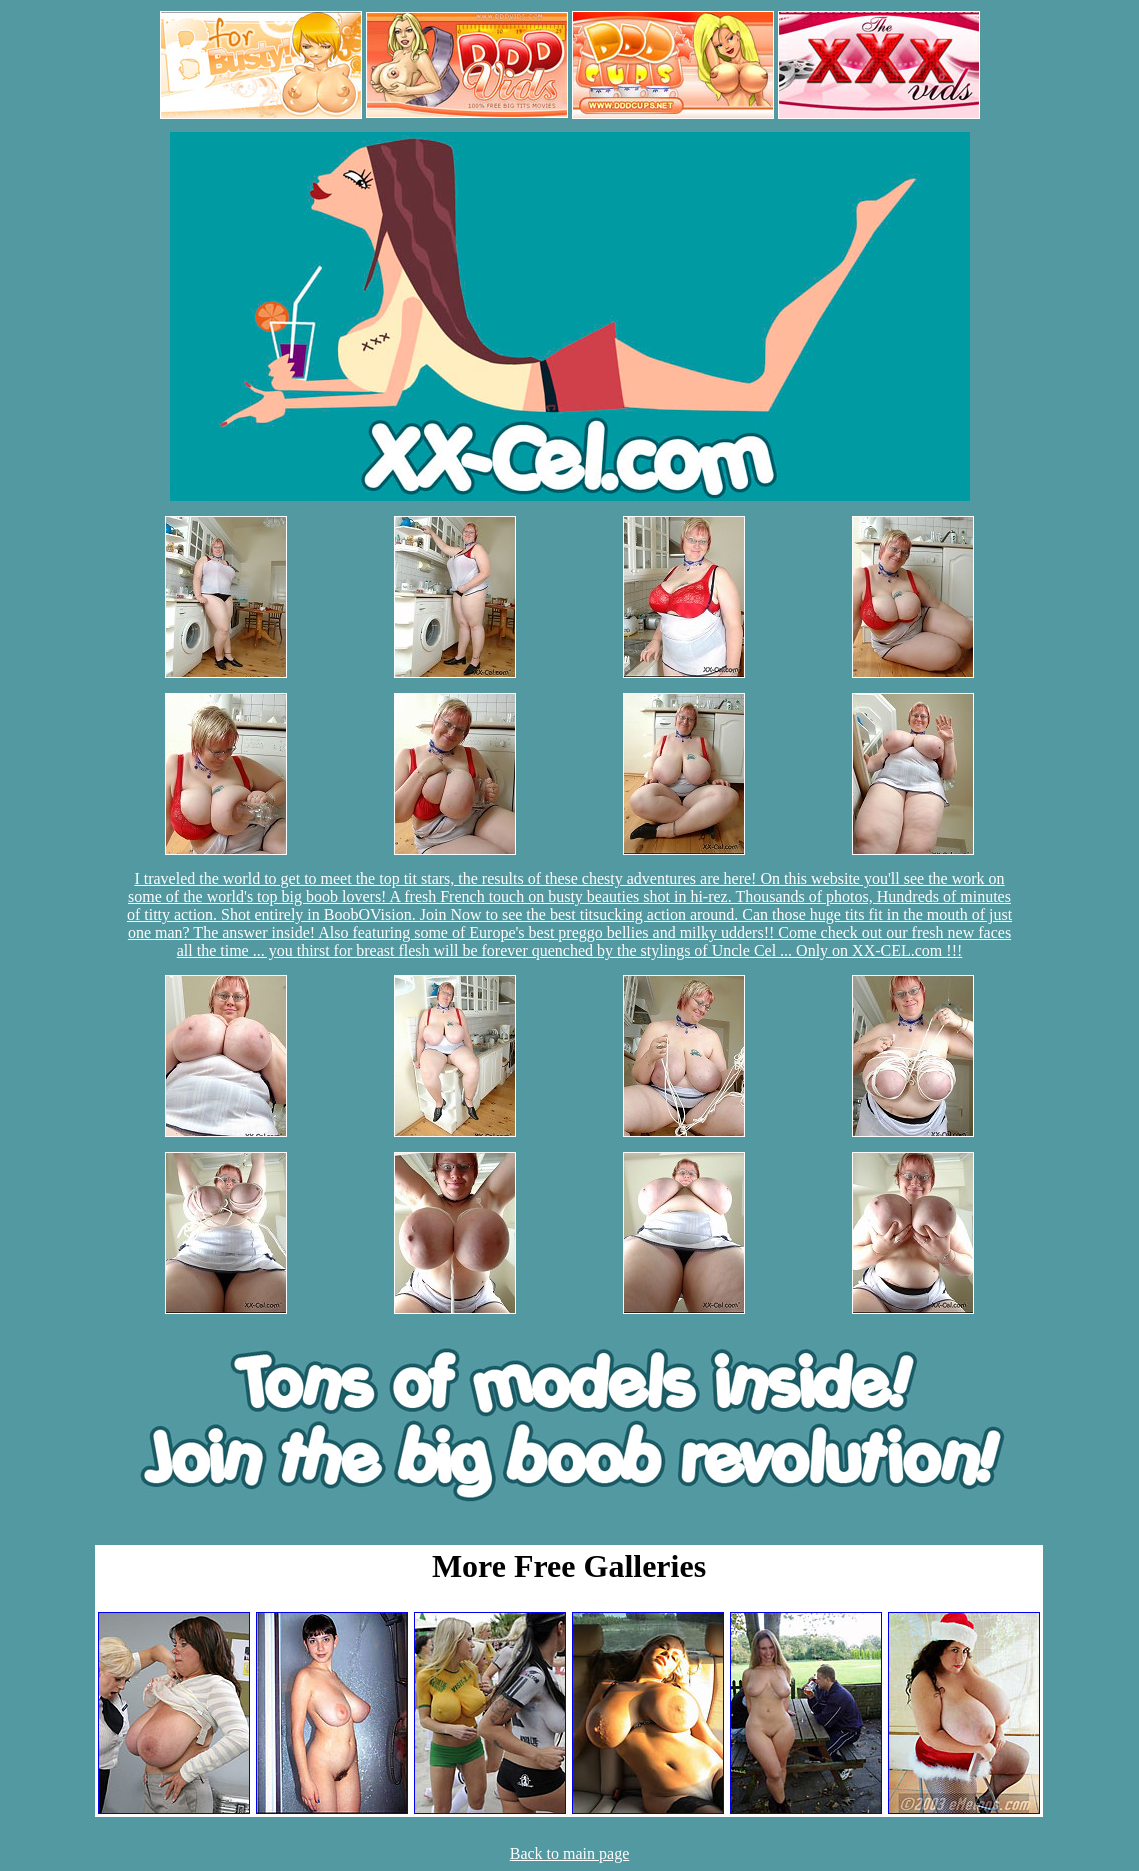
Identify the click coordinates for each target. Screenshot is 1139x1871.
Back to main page (570, 1853)
